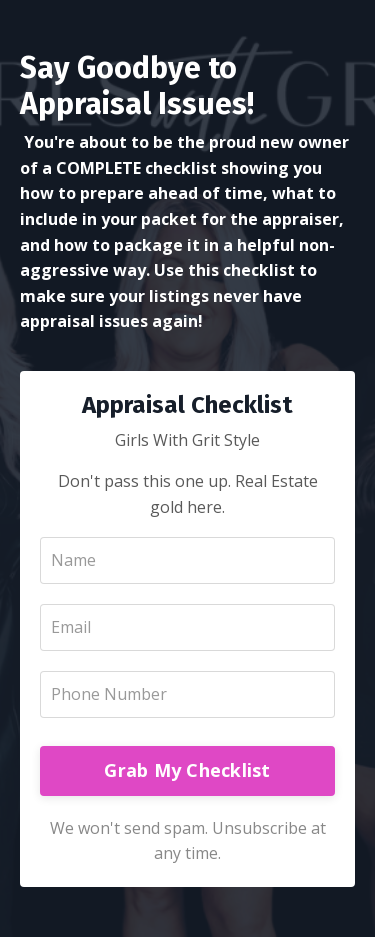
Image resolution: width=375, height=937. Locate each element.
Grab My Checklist (187, 770)
